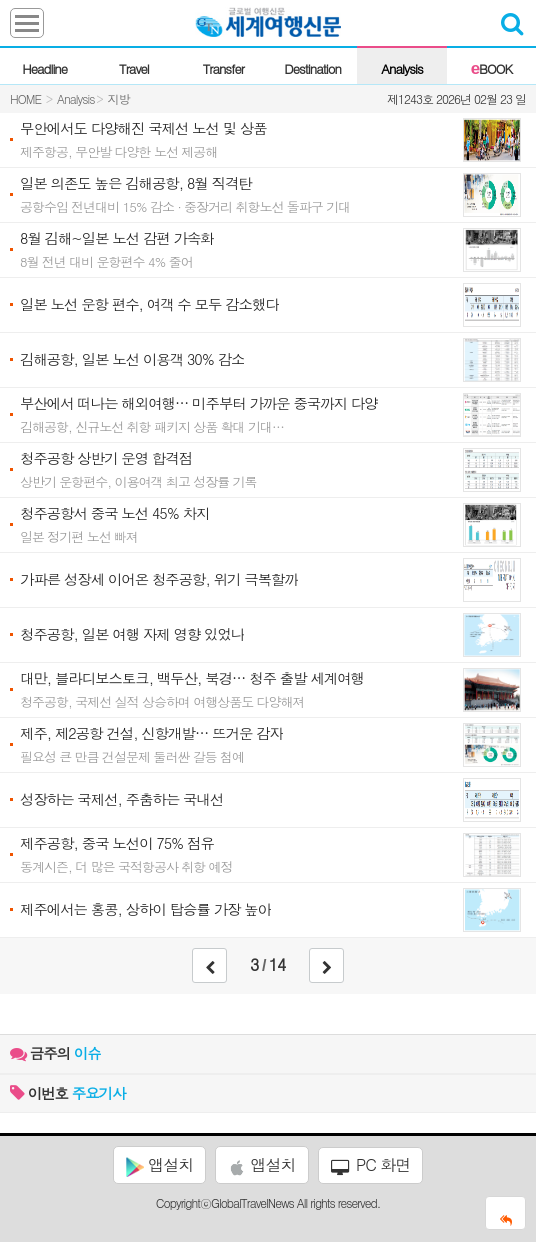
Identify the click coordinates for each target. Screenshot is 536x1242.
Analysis (401, 68)
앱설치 (159, 1165)
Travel (134, 68)
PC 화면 (371, 1165)
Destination (312, 68)
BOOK (491, 68)
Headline (44, 68)
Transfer (223, 68)
